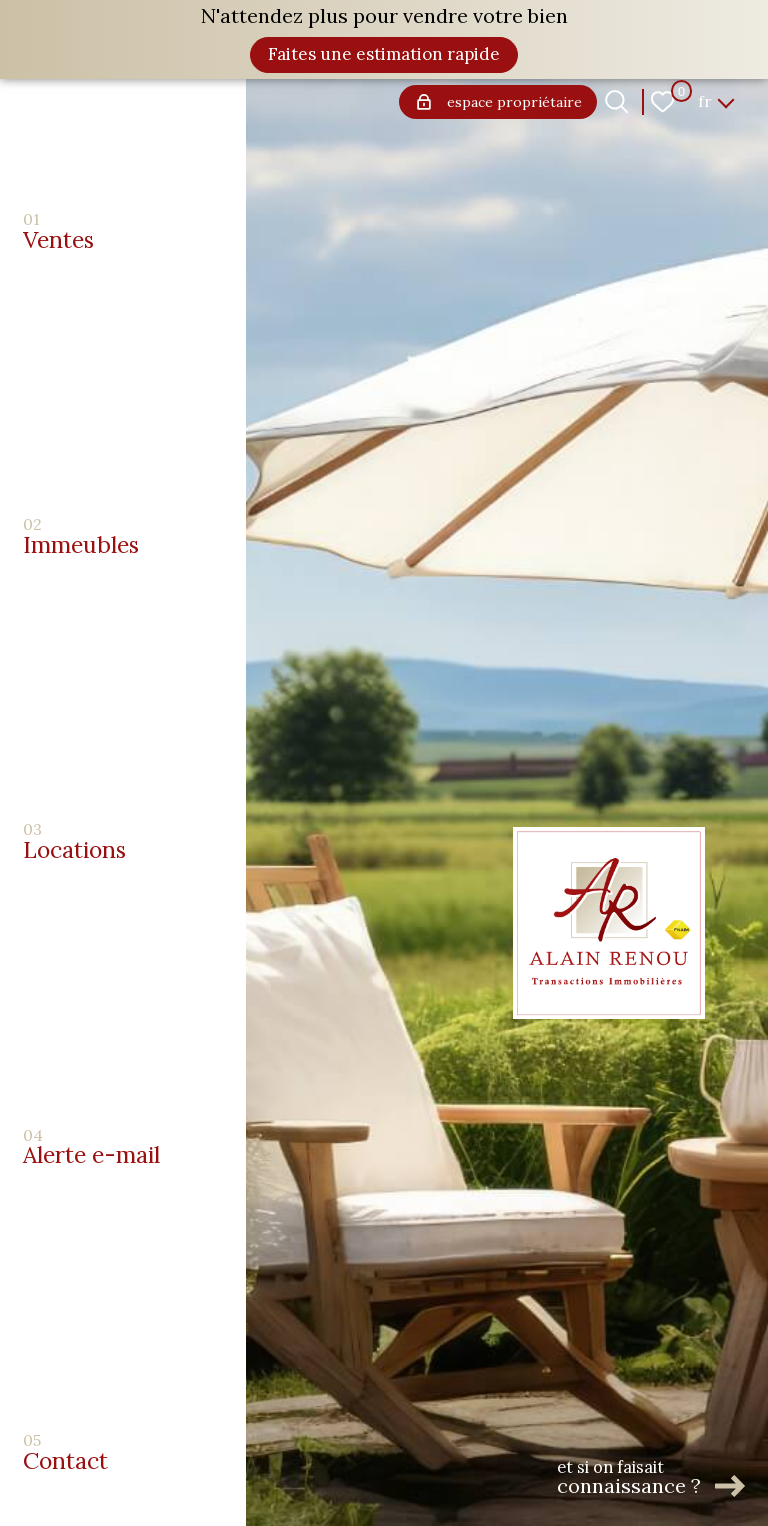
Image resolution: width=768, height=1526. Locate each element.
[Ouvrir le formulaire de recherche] (616, 101)
